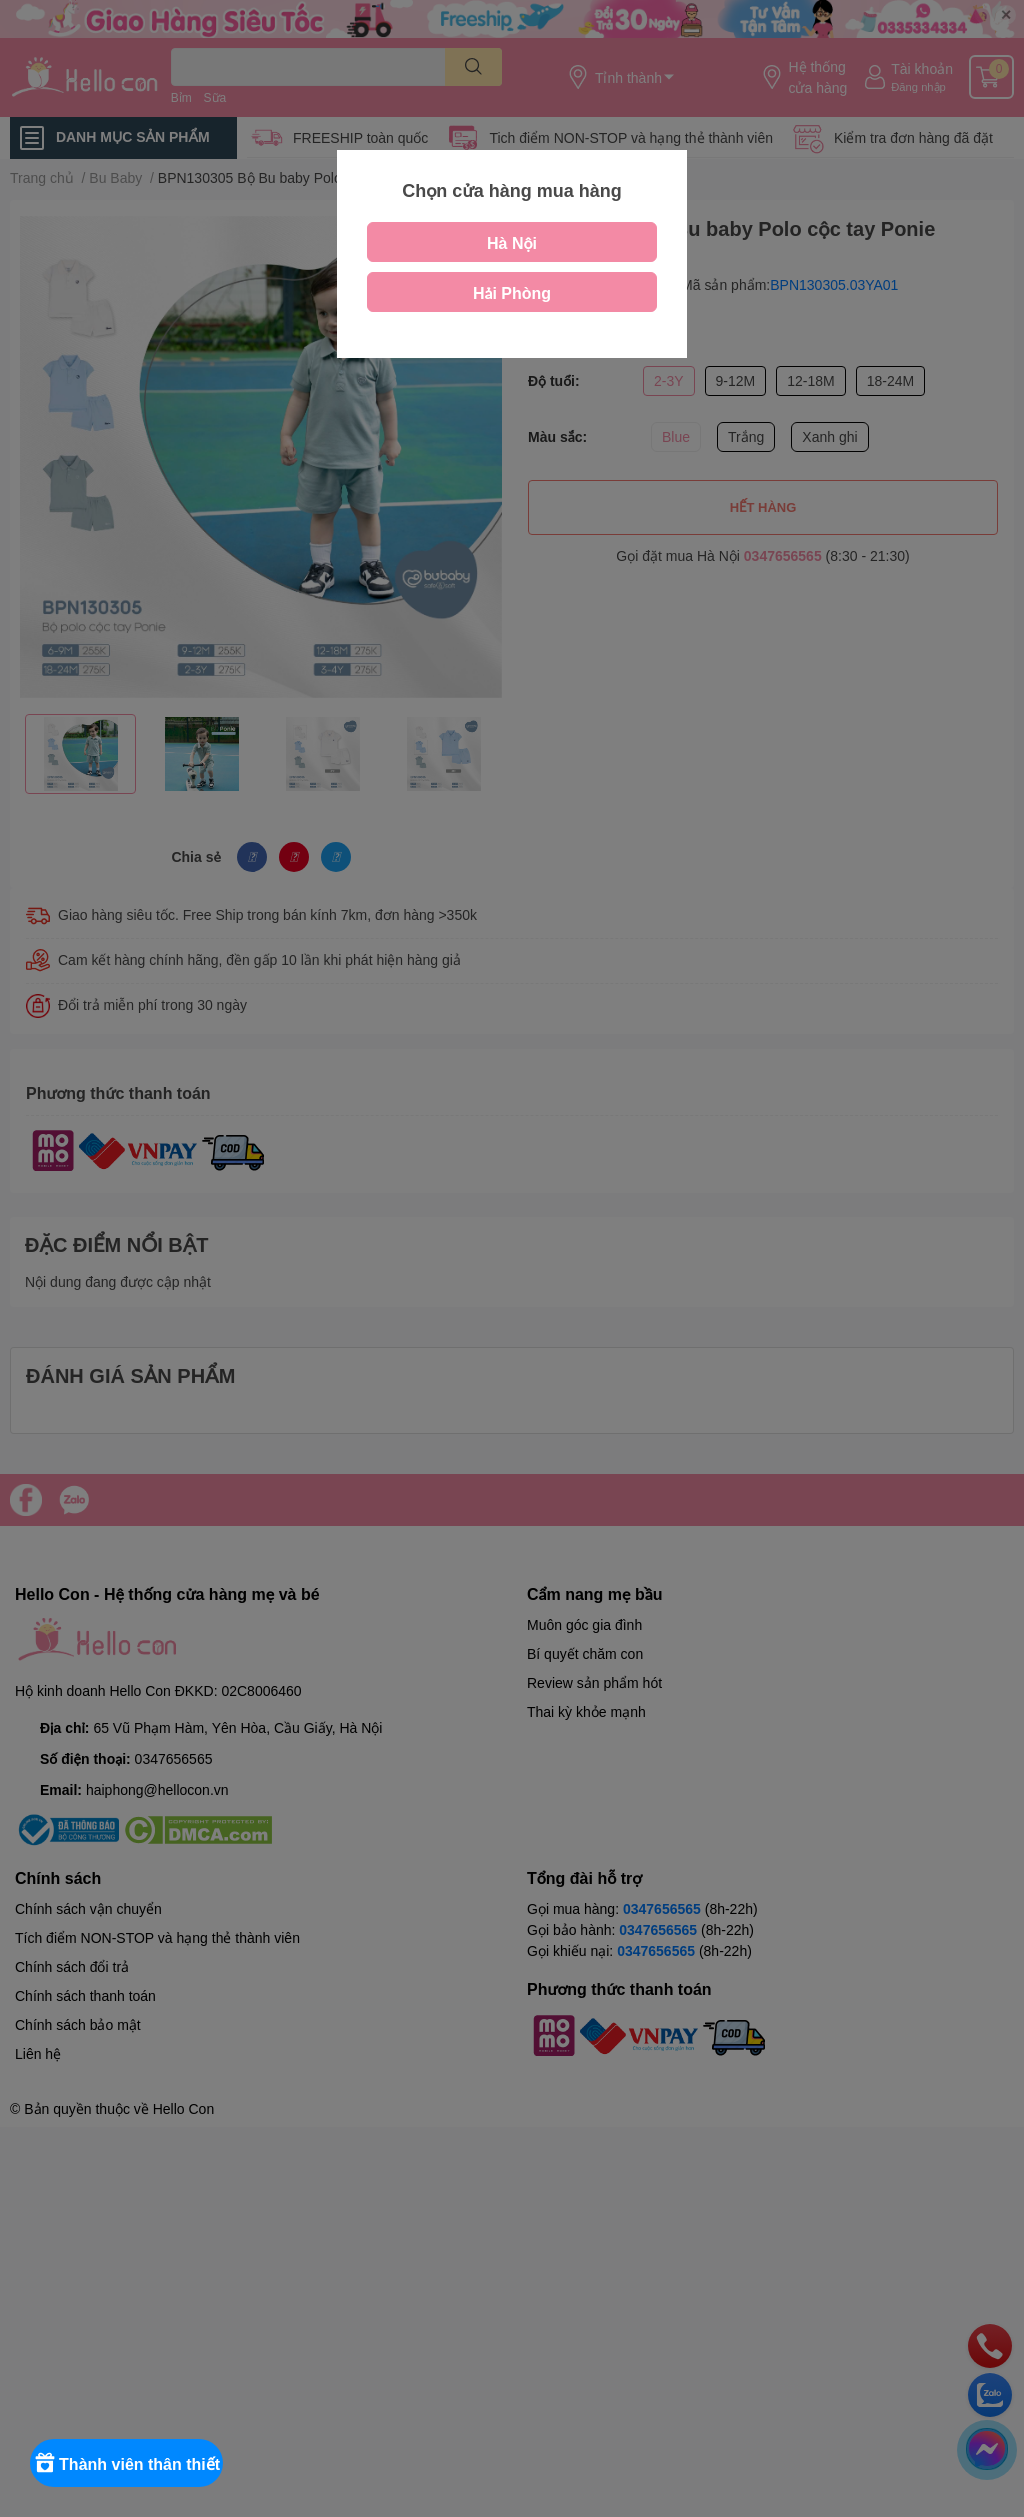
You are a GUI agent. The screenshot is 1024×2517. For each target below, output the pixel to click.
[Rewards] (139, 2463)
